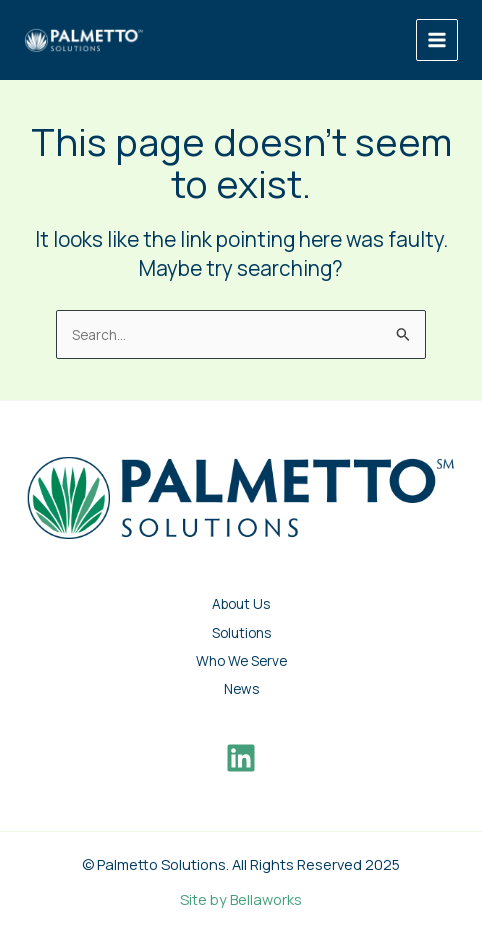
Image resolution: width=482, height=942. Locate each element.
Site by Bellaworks (241, 899)
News (241, 688)
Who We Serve (241, 660)
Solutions (241, 632)
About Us (241, 603)
